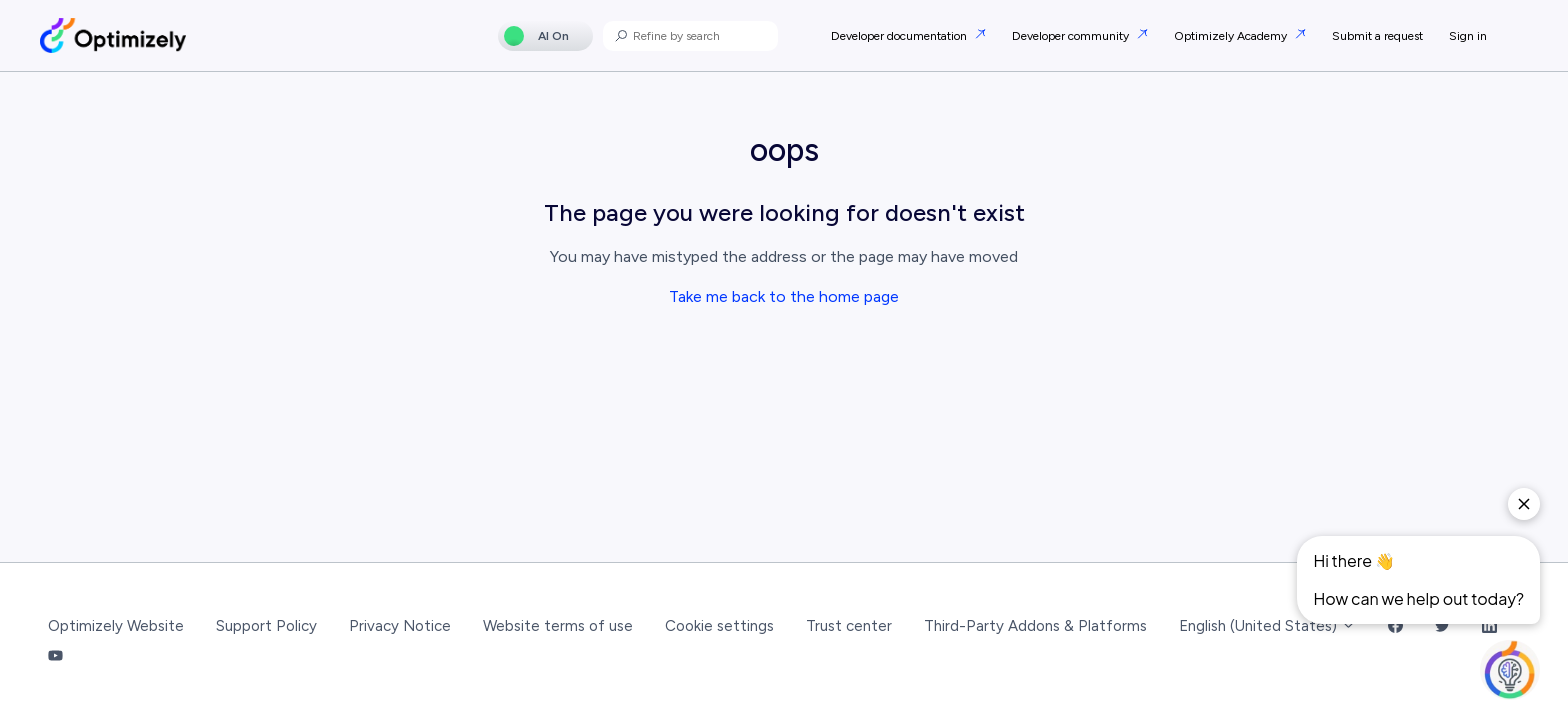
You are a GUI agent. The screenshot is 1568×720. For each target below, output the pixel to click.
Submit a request (1377, 36)
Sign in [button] (1468, 36)
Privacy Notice (400, 626)
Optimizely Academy (1232, 36)
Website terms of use (558, 626)
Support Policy (266, 626)
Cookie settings (719, 626)
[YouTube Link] (55, 657)
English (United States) (1267, 626)
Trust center (849, 626)
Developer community (1072, 36)
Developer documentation (900, 36)
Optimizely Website (116, 626)
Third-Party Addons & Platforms (1035, 626)
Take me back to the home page (784, 296)
